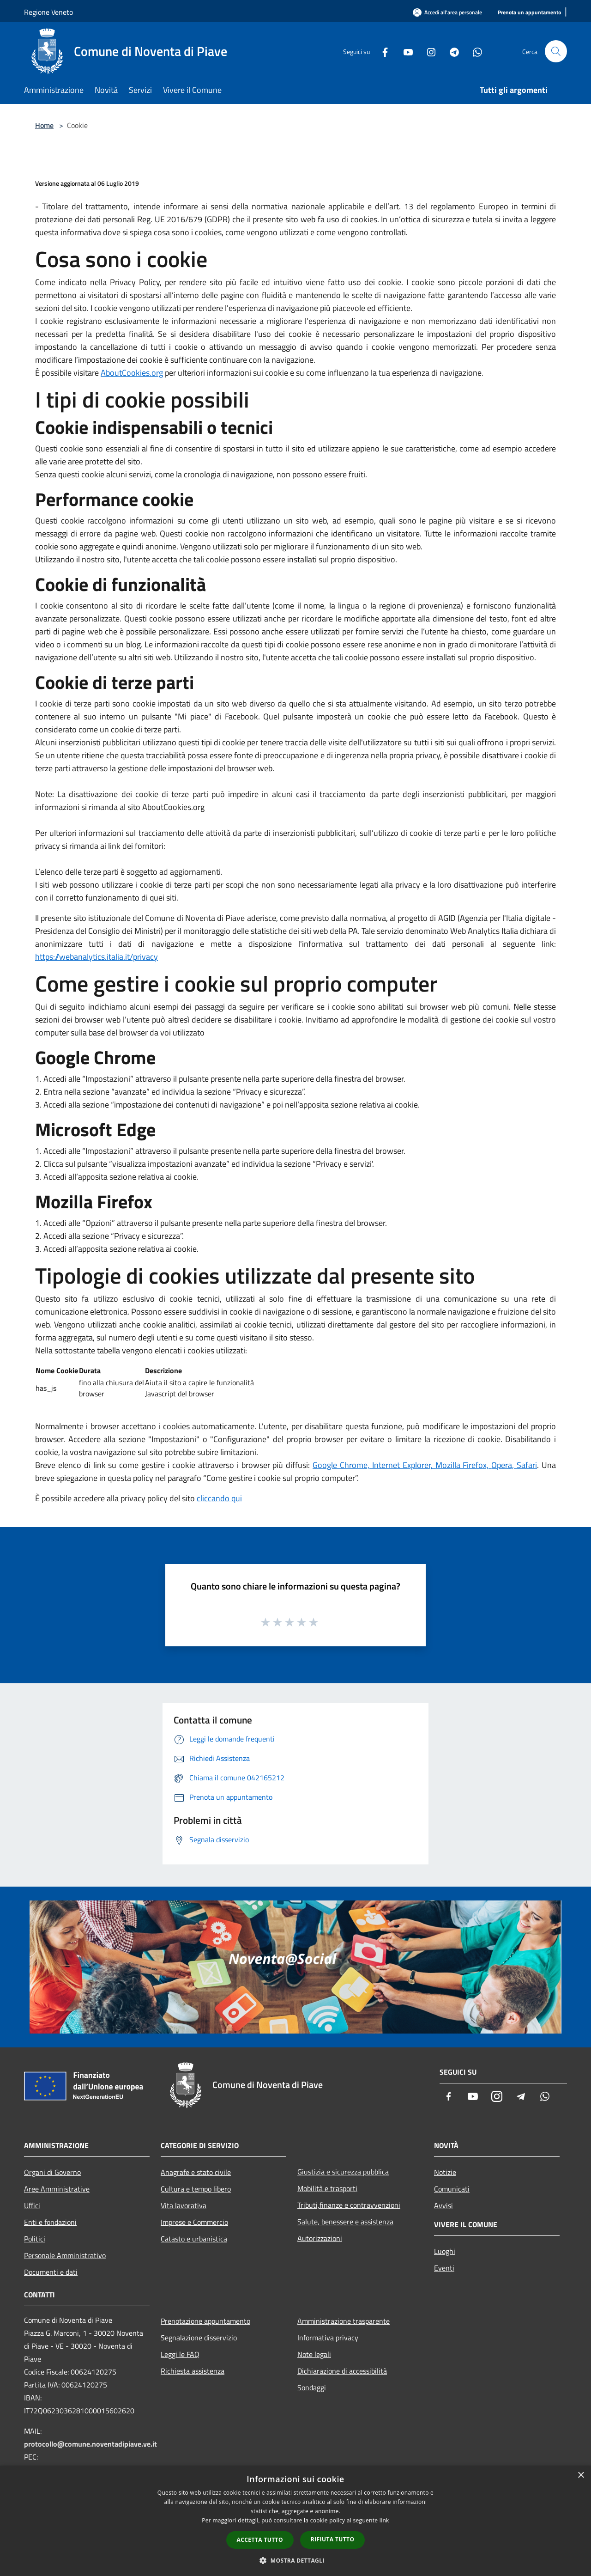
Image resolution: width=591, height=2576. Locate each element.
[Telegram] (450, 51)
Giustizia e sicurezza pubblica (343, 2171)
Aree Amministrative (57, 2188)
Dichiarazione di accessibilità (342, 2370)
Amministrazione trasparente (343, 2320)
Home (44, 125)
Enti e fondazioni (50, 2222)
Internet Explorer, (403, 1465)
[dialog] (295, 2521)
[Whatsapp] (473, 51)
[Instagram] (427, 51)
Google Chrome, (342, 1465)
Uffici (32, 2205)
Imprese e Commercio (194, 2222)
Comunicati (452, 2188)
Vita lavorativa (183, 2205)
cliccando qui (219, 1498)
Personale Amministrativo (65, 2255)
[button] (295, 2560)
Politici (34, 2238)
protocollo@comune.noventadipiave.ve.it (90, 2443)
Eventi (444, 2267)
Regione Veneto (48, 12)
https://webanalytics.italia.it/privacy (96, 956)
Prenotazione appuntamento (205, 2320)
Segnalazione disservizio (199, 2337)
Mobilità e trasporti (327, 2188)
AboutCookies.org (132, 372)
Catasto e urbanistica (194, 2238)
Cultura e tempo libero (196, 2188)
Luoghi (444, 2251)
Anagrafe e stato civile (196, 2172)
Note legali (314, 2354)
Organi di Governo (52, 2172)
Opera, (504, 1465)
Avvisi (443, 2205)
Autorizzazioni (319, 2238)
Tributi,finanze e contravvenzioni (348, 2205)
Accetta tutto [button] (260, 2540)
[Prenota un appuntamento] (529, 12)
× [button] (580, 2475)
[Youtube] (404, 51)
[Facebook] (381, 51)
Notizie (445, 2172)
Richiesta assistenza (192, 2370)
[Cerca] (556, 51)
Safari (527, 1465)
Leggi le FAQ (180, 2354)
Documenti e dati (51, 2272)
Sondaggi (311, 2387)
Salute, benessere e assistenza (345, 2221)
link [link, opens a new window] (384, 2520)
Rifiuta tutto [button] (333, 2539)
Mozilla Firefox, (463, 1465)
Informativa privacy (327, 2337)
